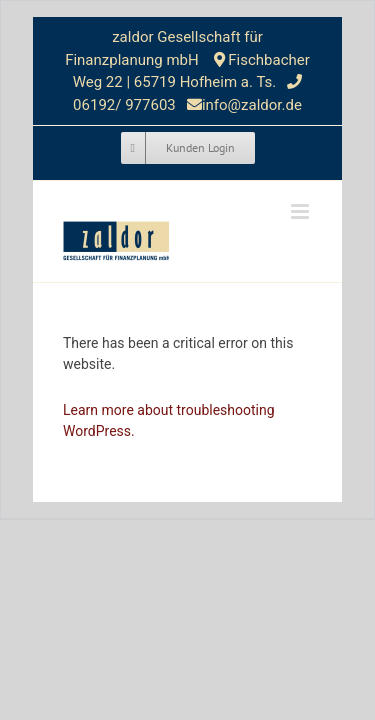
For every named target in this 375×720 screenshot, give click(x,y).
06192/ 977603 (126, 105)
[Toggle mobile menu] (301, 211)
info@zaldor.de (252, 105)
